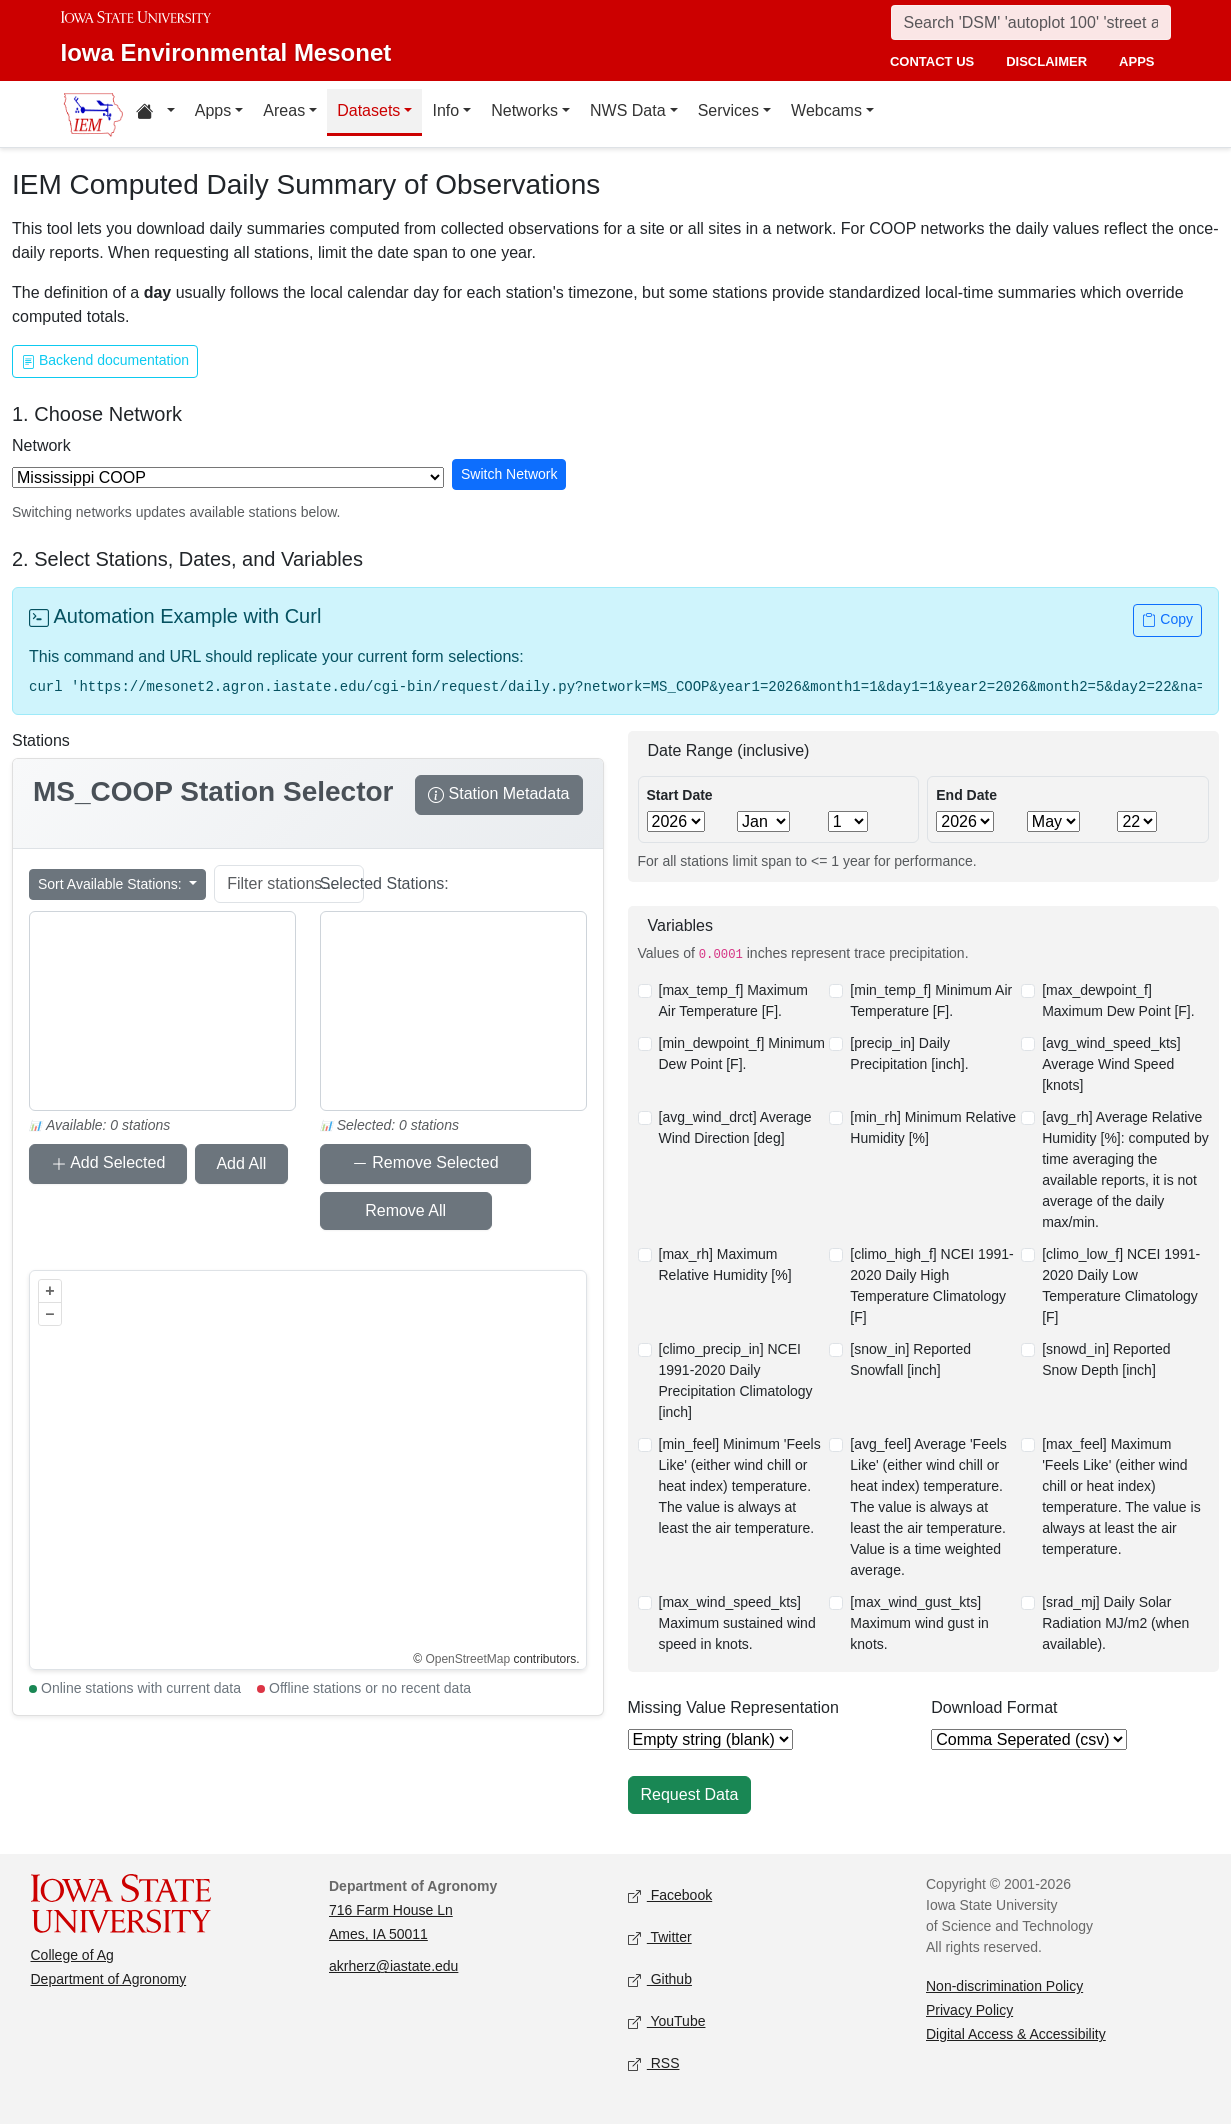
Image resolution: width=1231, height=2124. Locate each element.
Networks (524, 110)
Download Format (994, 1707)
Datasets (368, 110)
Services (728, 110)
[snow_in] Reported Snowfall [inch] (910, 1359)
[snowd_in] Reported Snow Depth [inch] (1106, 1359)
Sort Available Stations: (112, 884)
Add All (216, 1163)
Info (445, 110)
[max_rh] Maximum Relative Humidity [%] (725, 1264)
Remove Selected (406, 1165)
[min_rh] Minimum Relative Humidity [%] (933, 1127)
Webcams (826, 110)
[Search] (1031, 22)
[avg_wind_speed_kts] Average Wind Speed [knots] (1111, 1064)
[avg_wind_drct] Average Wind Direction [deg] (735, 1127)
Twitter (660, 1938)
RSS (654, 2064)
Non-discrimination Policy (1004, 1986)
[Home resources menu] (155, 114)
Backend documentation (105, 362)
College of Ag (72, 1955)
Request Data (690, 1794)
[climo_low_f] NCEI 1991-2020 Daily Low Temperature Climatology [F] (1121, 1285)
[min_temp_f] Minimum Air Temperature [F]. (931, 1000)
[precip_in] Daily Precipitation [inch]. (909, 1053)
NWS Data (628, 110)
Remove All (373, 1210)
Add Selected (99, 1165)
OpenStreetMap (467, 1659)
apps (1136, 61)
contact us (932, 61)
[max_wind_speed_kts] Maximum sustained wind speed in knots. (737, 1623)
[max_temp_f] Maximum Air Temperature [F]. (733, 1000)
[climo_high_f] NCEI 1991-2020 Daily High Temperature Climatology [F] (931, 1285)
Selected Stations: (384, 883)
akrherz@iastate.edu (393, 1966)
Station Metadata (498, 796)
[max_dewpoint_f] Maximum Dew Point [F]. (1118, 1000)
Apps (213, 110)
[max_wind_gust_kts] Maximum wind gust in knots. (919, 1623)
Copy (1167, 621)
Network (41, 445)
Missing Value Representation (733, 1707)
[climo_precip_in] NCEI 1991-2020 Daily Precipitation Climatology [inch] (736, 1380)
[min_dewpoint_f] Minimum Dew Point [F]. (742, 1053)
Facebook (670, 1896)
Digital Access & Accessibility (1016, 2034)
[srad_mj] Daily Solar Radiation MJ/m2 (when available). (1115, 1623)
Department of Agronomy (109, 1979)
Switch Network (509, 474)
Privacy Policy (969, 2010)
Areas (284, 110)
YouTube (667, 2022)
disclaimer (1046, 61)
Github (660, 1980)
